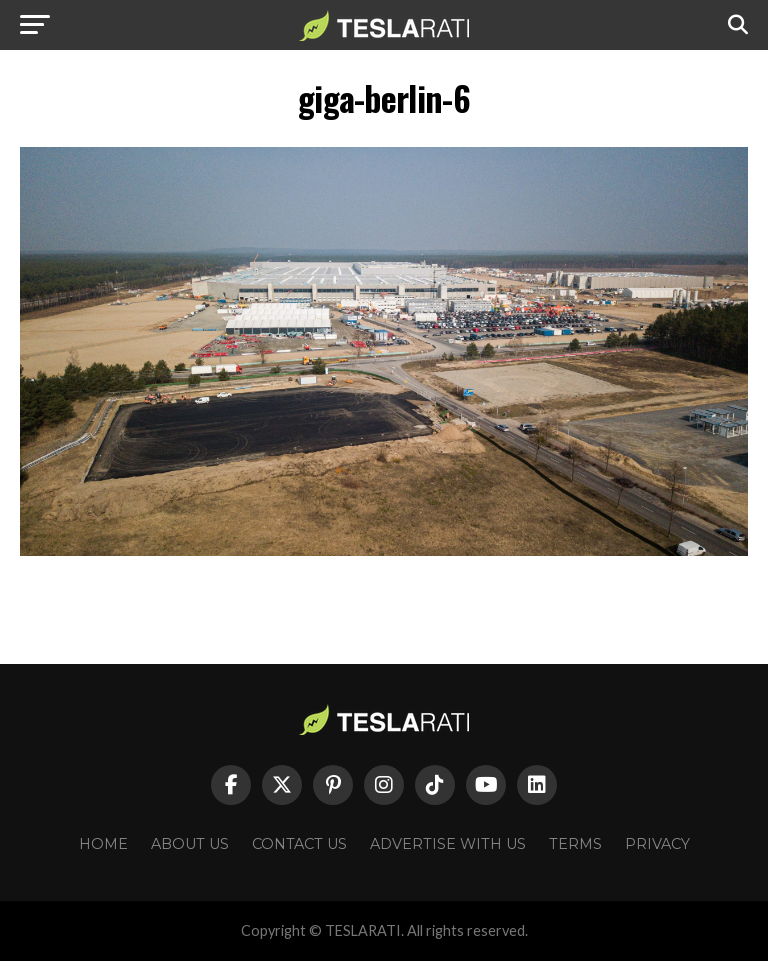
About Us (190, 844)
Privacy (657, 844)
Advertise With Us (448, 844)
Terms (575, 844)
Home (103, 844)
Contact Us (299, 844)
